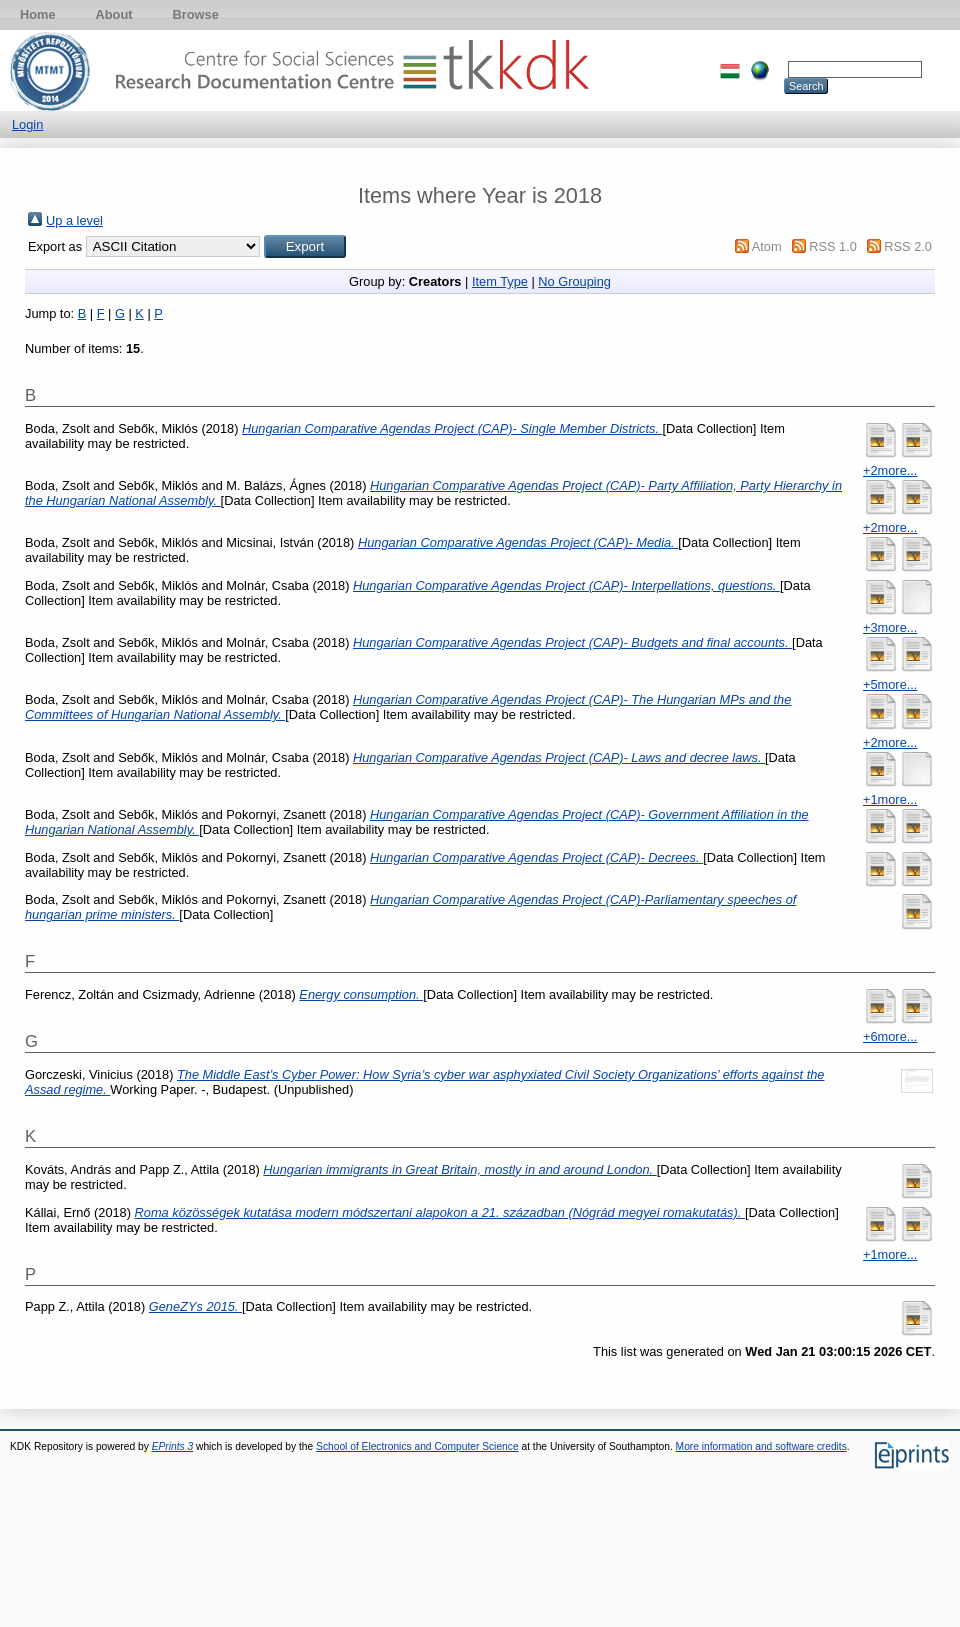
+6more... (890, 1036)
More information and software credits (761, 1446)
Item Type (500, 281)
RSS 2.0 (908, 246)
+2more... (890, 470)
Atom (767, 246)
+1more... (890, 799)
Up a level (74, 220)
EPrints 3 (173, 1446)
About (114, 14)
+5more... (890, 684)
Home (38, 14)
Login (27, 124)
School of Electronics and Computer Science (417, 1446)
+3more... (890, 627)
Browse (196, 14)
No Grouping (574, 281)
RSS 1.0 (833, 246)
